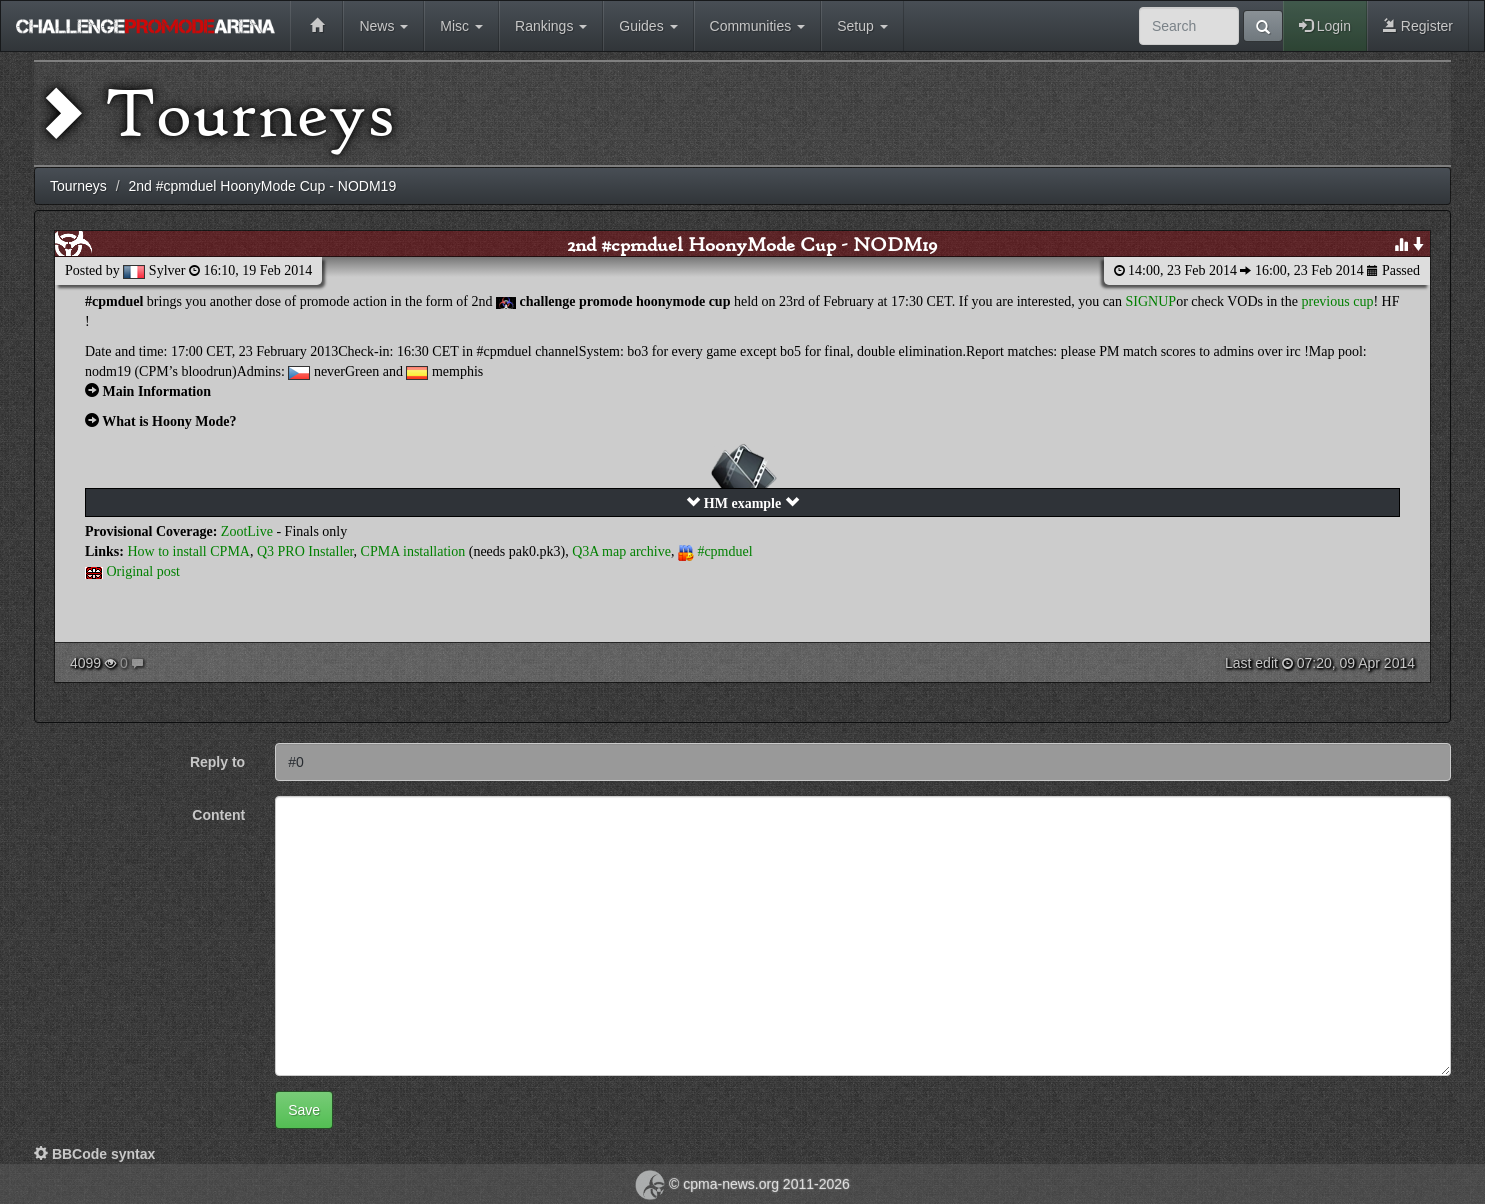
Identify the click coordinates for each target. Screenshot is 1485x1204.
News (383, 26)
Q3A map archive (621, 551)
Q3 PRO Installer (305, 551)
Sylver (167, 270)
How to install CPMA (188, 551)
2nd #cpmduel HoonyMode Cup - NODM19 (752, 244)
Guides (648, 26)
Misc (461, 26)
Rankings (551, 26)
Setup (862, 26)
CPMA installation (413, 551)
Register (1418, 26)
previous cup (1337, 301)
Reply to (217, 762)
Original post (144, 571)
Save (304, 1110)
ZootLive (247, 531)
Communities (758, 26)
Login (1325, 26)
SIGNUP (1151, 301)
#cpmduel (724, 551)
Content (218, 815)
